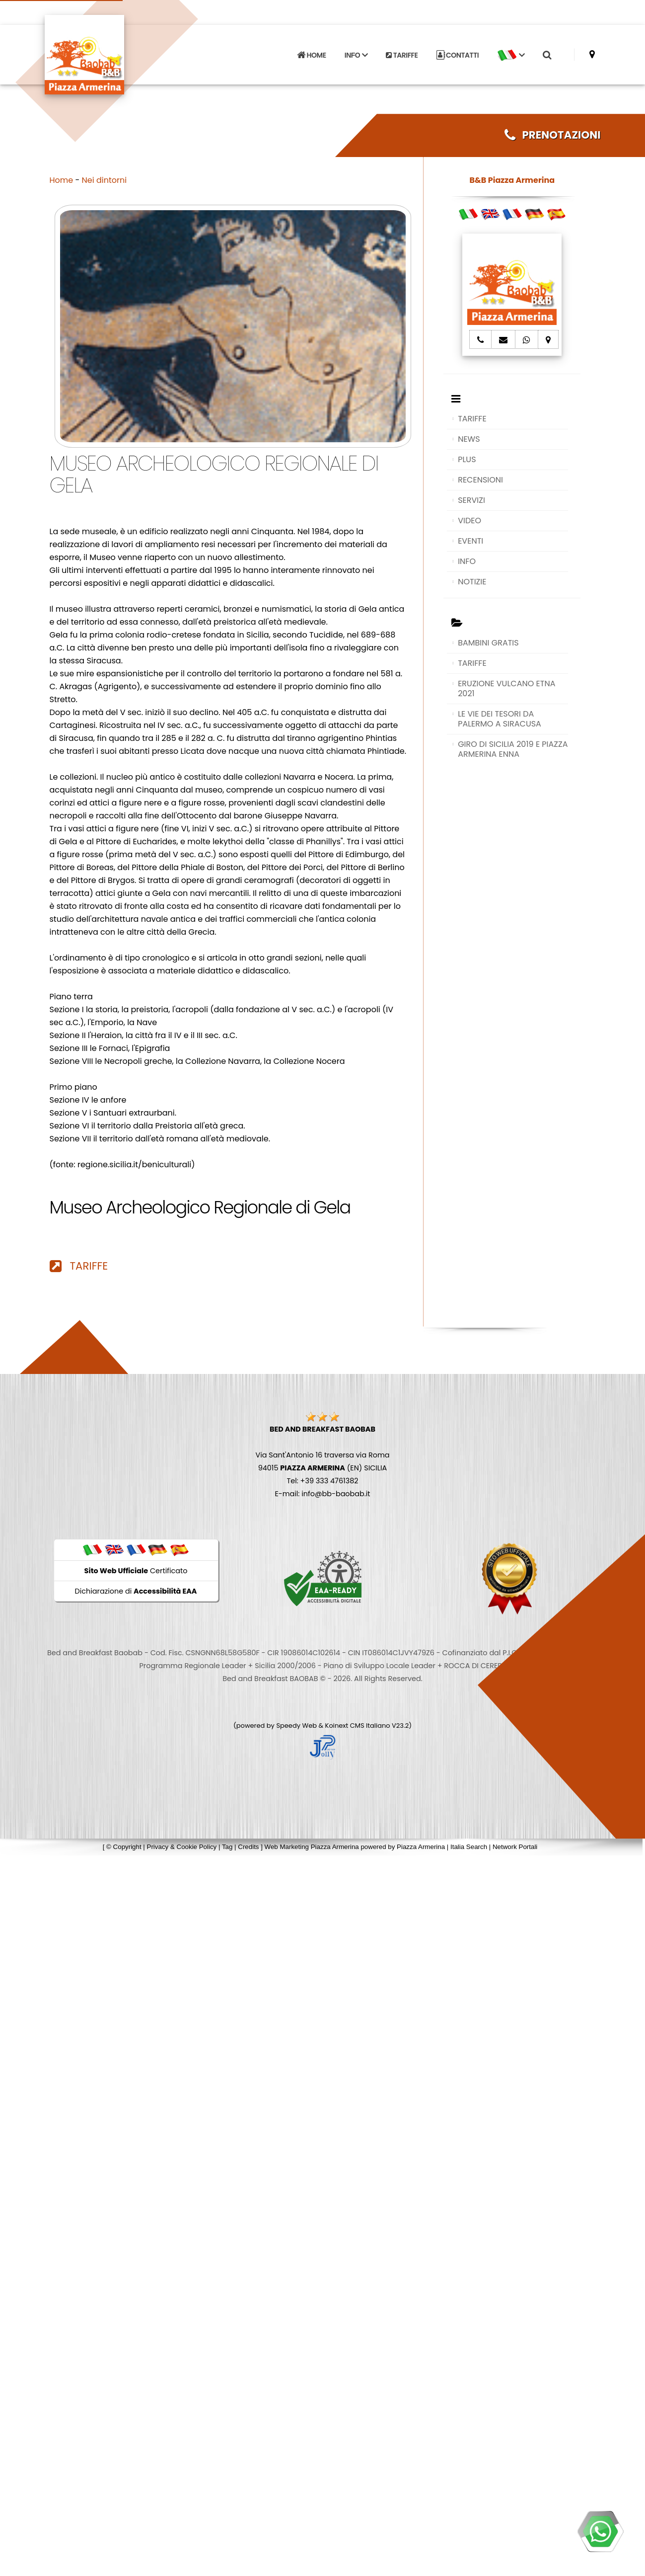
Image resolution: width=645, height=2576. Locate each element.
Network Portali (515, 1847)
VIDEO (469, 520)
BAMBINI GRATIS (488, 642)
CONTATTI (457, 52)
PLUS (467, 459)
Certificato (136, 1571)
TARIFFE (402, 52)
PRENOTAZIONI (552, 135)
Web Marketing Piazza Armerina (312, 1847)
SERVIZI (471, 500)
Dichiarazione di (136, 1591)
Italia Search (468, 1847)
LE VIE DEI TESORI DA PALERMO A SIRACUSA (499, 718)
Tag (227, 1847)
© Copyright (124, 1847)
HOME (311, 52)
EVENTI (470, 541)
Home (61, 180)
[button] (511, 52)
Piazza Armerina (421, 1847)
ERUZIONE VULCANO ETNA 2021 (506, 688)
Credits (248, 1847)
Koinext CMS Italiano (358, 1725)
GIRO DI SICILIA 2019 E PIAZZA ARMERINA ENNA (513, 749)
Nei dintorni (104, 180)
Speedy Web (296, 1725)
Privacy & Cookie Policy (182, 1847)
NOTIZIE (472, 581)
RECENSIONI (480, 479)
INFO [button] (356, 52)
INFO (467, 561)
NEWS (469, 439)
